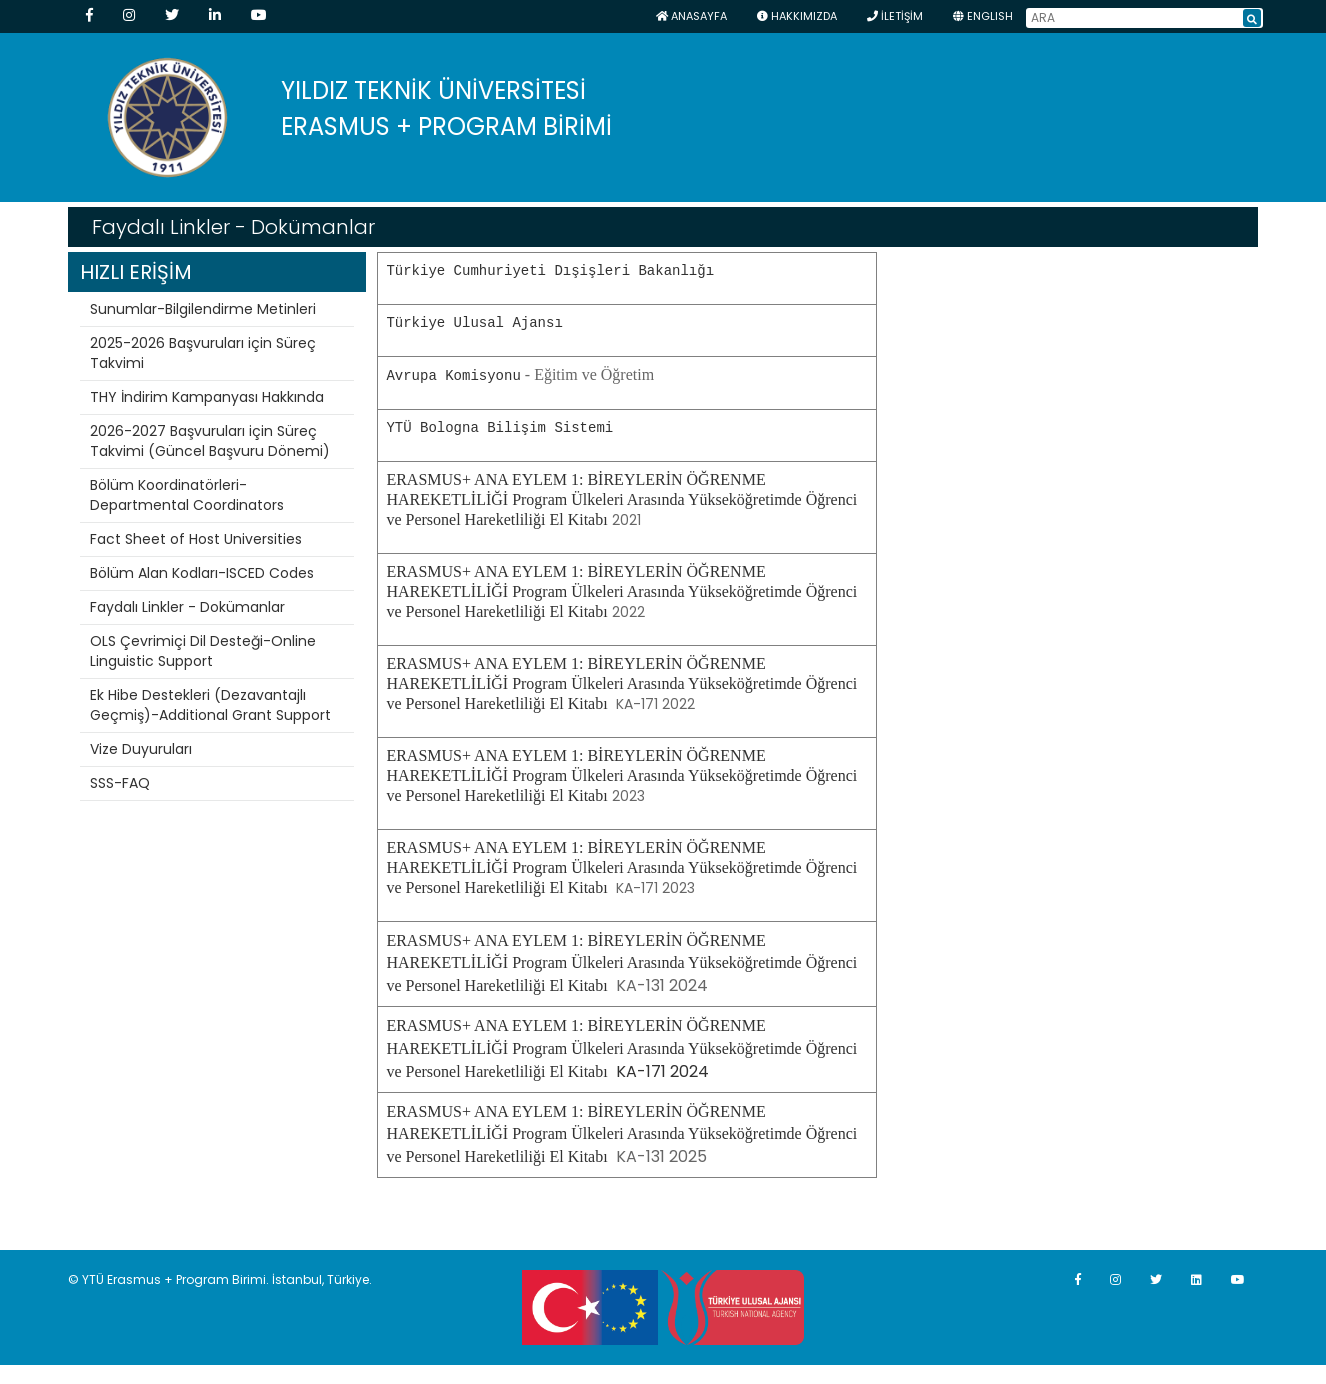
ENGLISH (983, 16)
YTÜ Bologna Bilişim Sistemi (499, 426)
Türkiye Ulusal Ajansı (474, 322)
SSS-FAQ (120, 783)
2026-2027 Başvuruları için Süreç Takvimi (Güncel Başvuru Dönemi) (210, 441)
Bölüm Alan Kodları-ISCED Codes (202, 573)
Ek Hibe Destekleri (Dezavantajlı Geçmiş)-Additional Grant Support (210, 705)
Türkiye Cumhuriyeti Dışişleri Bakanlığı (550, 270)
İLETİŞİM (895, 16)
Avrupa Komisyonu (453, 374)
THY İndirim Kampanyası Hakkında (207, 397)
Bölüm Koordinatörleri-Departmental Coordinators (187, 495)
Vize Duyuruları (141, 749)
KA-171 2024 (621, 1047)
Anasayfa (691, 16)
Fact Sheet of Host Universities (196, 539)
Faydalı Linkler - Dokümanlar (187, 607)
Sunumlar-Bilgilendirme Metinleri (203, 309)
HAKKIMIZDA (797, 16)
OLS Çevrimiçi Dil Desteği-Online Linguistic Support (203, 651)
